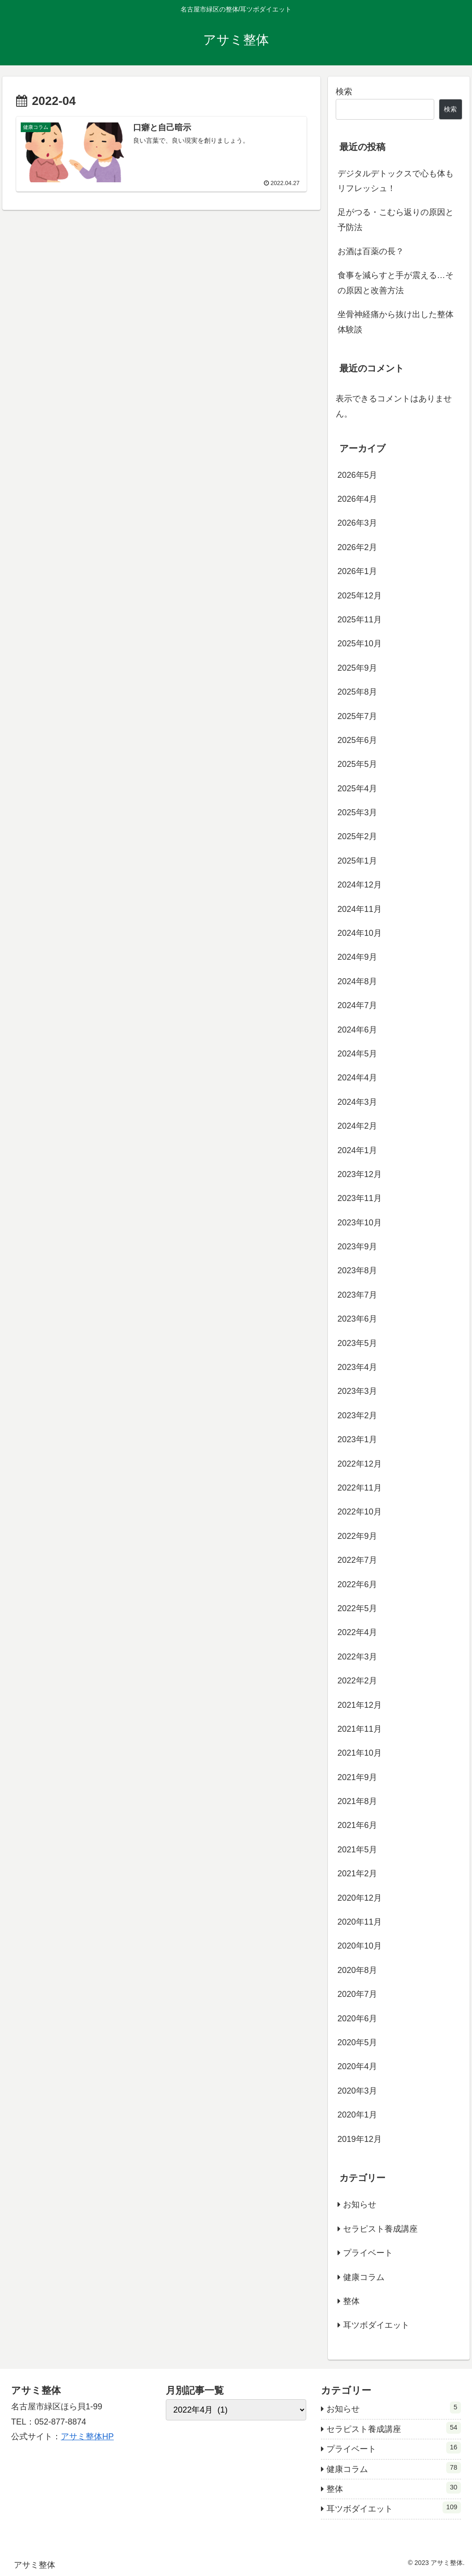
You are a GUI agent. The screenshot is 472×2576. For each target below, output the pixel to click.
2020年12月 (360, 1898)
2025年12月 (360, 595)
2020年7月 (357, 1994)
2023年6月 (357, 1318)
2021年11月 (360, 1729)
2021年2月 (357, 1873)
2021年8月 (357, 1801)
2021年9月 (357, 1777)
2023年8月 (357, 1270)
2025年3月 (357, 812)
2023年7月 (357, 1295)
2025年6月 (357, 740)
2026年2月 (357, 547)
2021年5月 (357, 1849)
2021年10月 (360, 1753)
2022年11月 (360, 1487)
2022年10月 (360, 1511)
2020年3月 (357, 2090)
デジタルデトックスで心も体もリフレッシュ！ (396, 181)
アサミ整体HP (87, 2436)
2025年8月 (357, 691)
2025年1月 (357, 860)
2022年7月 (357, 1560)
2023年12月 (360, 1174)
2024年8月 (357, 981)
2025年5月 (357, 764)
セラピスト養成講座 (380, 2229)
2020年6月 (357, 2018)
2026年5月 (357, 475)
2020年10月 (360, 1945)
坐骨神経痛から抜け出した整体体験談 (396, 322)
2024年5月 (357, 1053)
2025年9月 (357, 668)
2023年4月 (357, 1367)
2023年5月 (357, 1343)
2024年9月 (357, 957)
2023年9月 (357, 1246)
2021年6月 (357, 1825)
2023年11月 (360, 1198)
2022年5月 (357, 1608)
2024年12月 (360, 884)
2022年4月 (357, 1632)
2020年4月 (357, 2066)
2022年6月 (357, 1584)
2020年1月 (357, 2114)
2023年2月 (357, 1415)
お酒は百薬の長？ (371, 251)
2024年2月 (357, 1126)
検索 (344, 91)
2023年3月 (357, 1391)
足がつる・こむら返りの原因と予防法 (396, 220)
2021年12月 (360, 1705)
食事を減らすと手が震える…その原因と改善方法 (396, 283)
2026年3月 (357, 523)
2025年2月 (357, 836)
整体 (351, 2301)
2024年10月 (360, 933)
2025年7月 (357, 716)
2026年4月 (357, 499)
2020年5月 (357, 2042)
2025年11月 (360, 619)
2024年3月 (357, 1102)
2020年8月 (357, 1970)
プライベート (368, 2252)
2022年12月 (360, 1463)
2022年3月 (357, 1656)
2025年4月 (357, 788)
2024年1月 (357, 1150)
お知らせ (359, 2204)
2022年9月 (357, 1536)
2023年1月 (357, 1439)
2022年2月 (357, 1680)
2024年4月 (357, 1077)
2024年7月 (357, 1005)
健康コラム (364, 2277)
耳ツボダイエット (376, 2325)
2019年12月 (360, 2139)
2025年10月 (360, 643)
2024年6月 (357, 1029)
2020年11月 (360, 1921)
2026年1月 (357, 571)
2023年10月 (360, 1222)
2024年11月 (360, 909)
